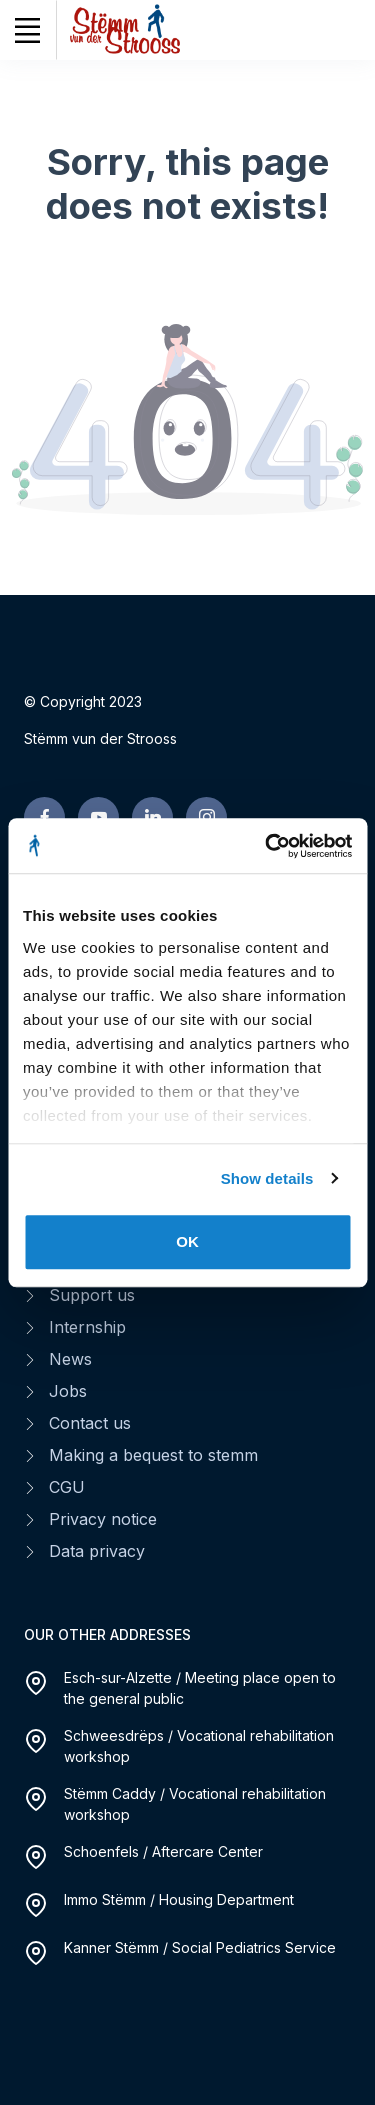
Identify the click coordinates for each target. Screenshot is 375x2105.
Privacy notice (103, 1519)
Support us (92, 1295)
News (70, 1359)
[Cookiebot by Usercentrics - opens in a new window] (267, 846)
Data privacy (97, 1551)
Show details (267, 1178)
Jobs (68, 1391)
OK (187, 1241)
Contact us (90, 1423)
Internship (87, 1327)
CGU (67, 1487)
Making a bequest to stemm (153, 1455)
